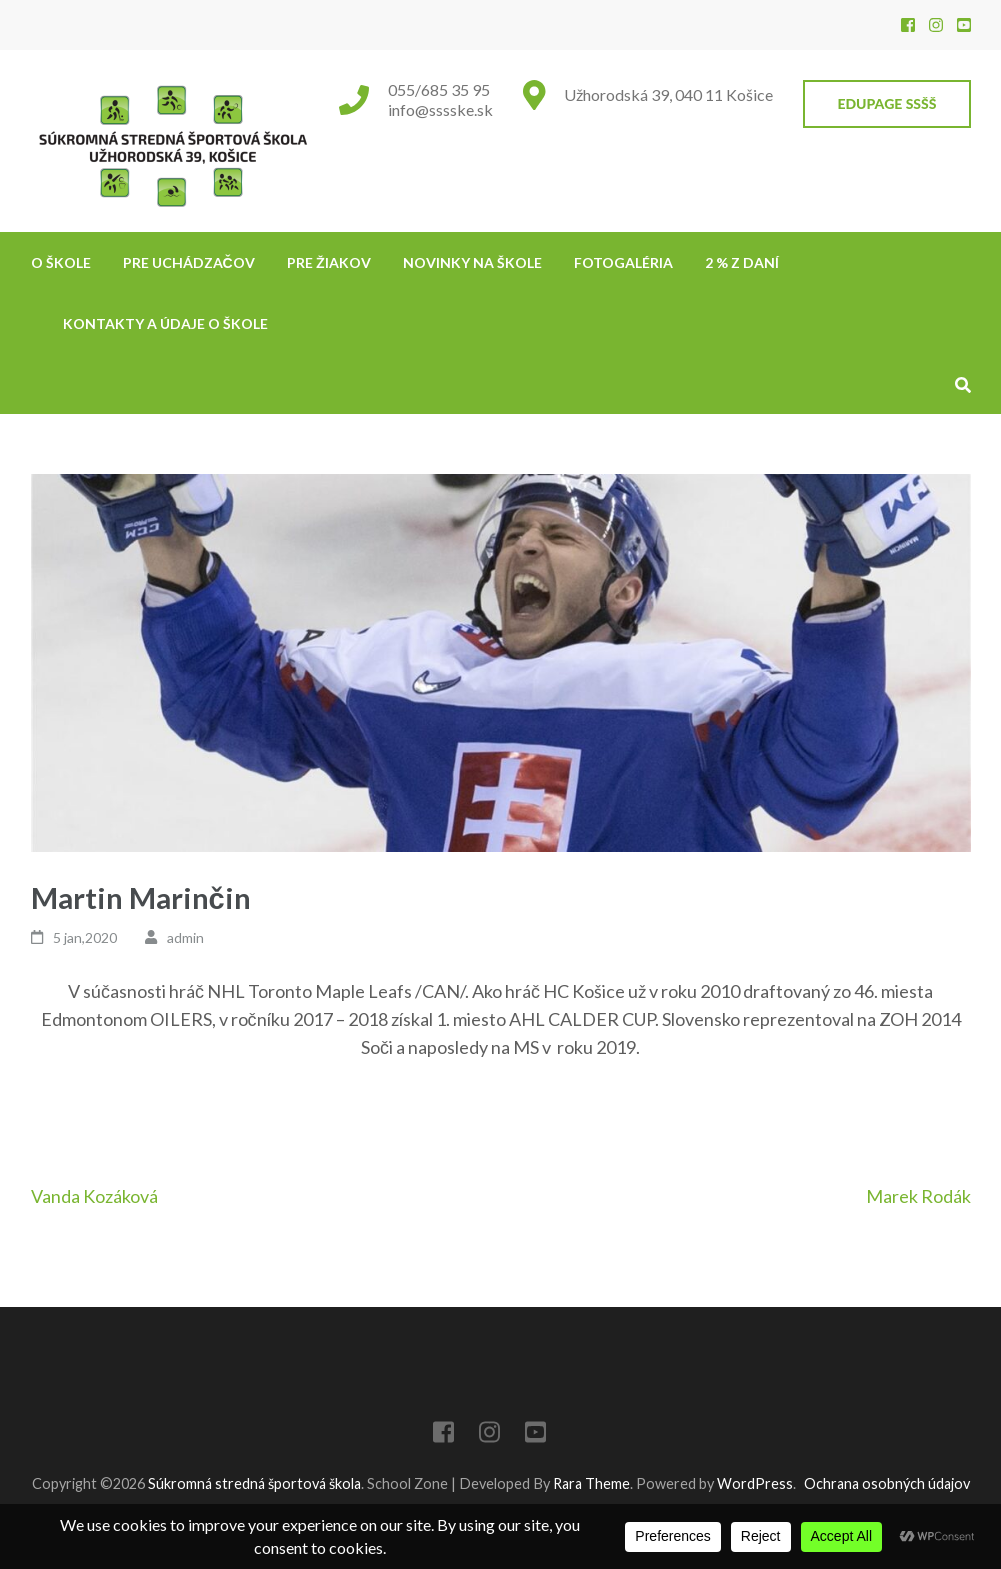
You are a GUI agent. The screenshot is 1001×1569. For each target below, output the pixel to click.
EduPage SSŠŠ (886, 103)
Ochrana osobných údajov (887, 1483)
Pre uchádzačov (189, 262)
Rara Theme (591, 1483)
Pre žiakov (329, 262)
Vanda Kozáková (94, 1196)
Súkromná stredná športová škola (254, 1483)
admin (185, 937)
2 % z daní (742, 262)
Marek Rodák (918, 1196)
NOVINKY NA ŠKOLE (472, 262)
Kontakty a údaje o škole (165, 323)
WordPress (755, 1483)
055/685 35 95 (439, 89)
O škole (61, 262)
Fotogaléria (623, 262)
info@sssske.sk (440, 109)
